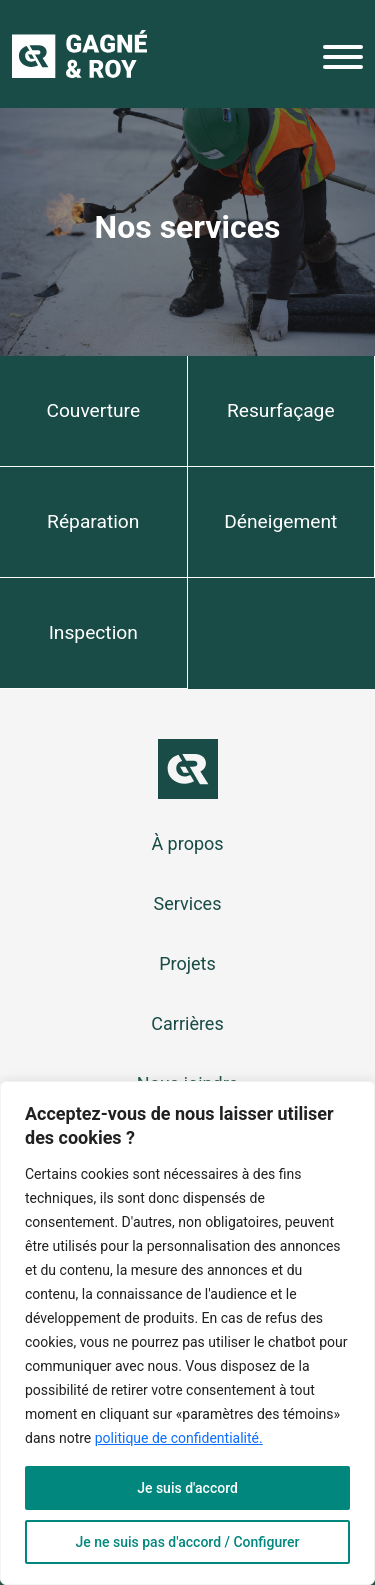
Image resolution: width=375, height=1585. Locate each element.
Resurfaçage (281, 410)
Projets (187, 963)
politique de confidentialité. (179, 1438)
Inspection (93, 632)
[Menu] (343, 61)
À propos (187, 843)
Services (188, 903)
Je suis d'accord (187, 1488)
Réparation (93, 521)
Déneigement (280, 521)
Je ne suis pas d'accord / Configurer (187, 1542)
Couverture (93, 410)
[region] (187, 1333)
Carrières (187, 1023)
